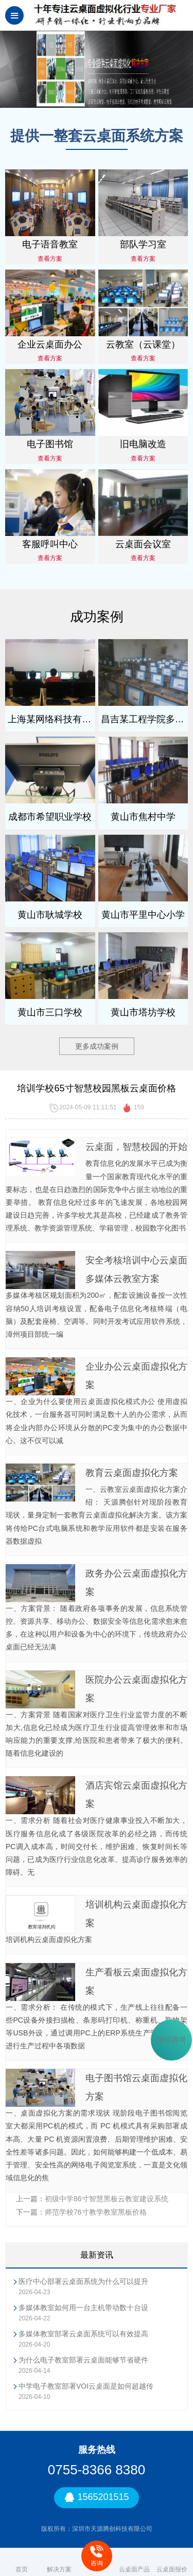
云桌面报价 (171, 2562)
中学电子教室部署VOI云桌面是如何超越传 (86, 2386)
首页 (21, 2562)
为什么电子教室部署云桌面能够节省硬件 (83, 2360)
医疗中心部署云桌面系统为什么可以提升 (83, 2281)
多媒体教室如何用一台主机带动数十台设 (83, 2307)
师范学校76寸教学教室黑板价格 (96, 2212)
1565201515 (96, 2498)
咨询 (96, 2556)
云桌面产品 (134, 2562)
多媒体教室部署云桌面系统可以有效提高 (83, 2334)
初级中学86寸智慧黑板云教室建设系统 (106, 2199)
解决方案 (59, 2562)
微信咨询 (171, 2040)
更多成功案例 (96, 1046)
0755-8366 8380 (96, 2469)
